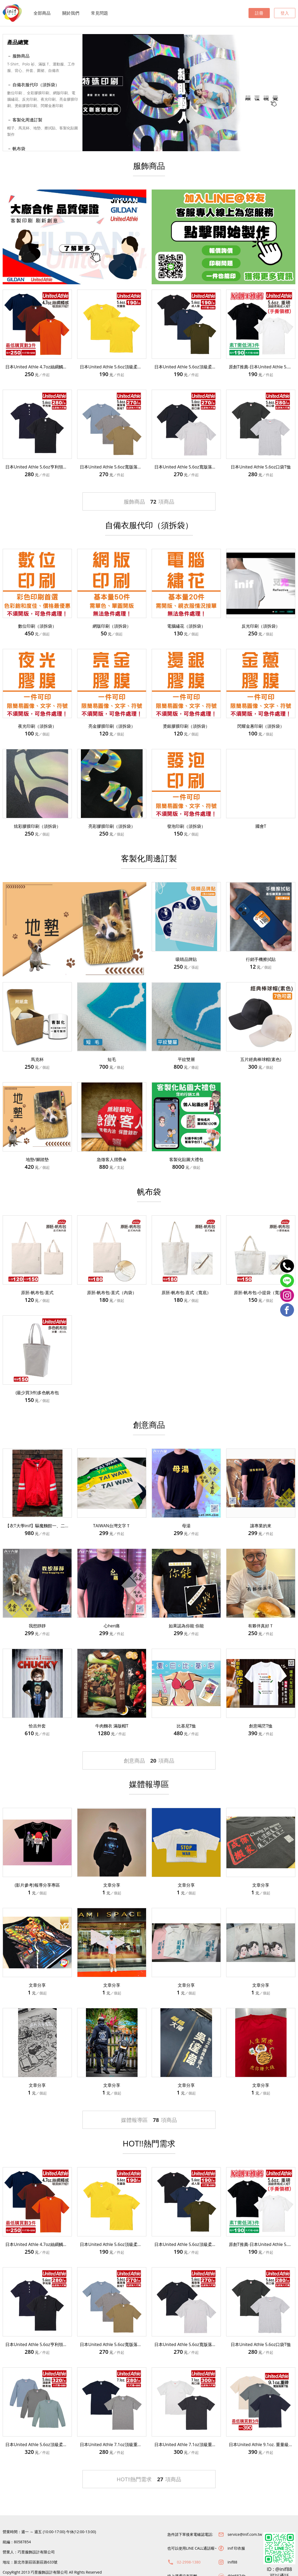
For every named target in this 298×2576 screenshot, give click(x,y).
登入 (284, 13)
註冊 (259, 13)
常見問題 (99, 13)
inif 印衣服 (236, 2548)
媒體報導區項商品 (149, 2120)
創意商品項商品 (149, 1760)
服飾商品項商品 (149, 501)
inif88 (232, 2562)
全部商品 (42, 13)
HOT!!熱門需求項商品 (149, 2479)
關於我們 (70, 13)
